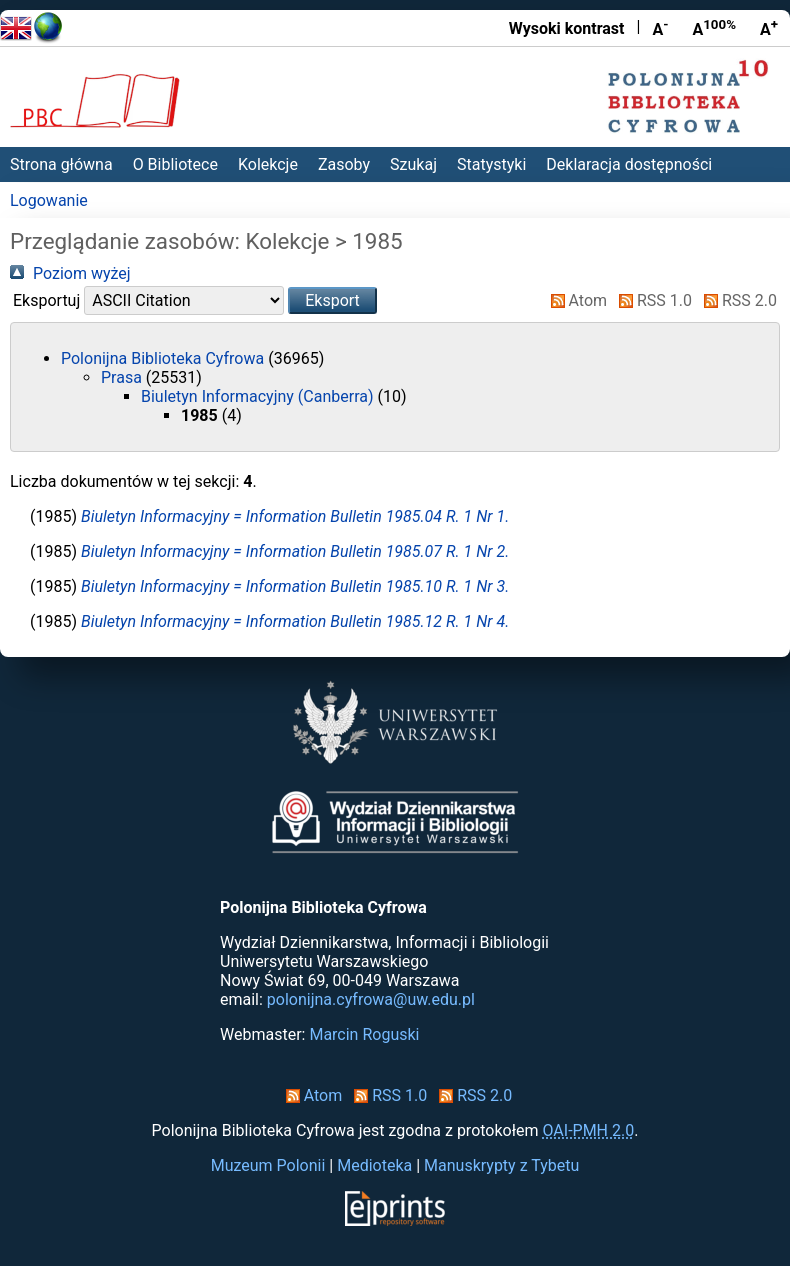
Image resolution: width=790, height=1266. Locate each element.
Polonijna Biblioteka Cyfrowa (164, 358)
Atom (575, 300)
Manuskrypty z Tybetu (501, 1165)
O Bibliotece (175, 164)
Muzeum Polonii (268, 1165)
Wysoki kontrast (567, 28)
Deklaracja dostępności (629, 164)
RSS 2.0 (736, 300)
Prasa (123, 377)
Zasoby (344, 164)
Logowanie (49, 200)
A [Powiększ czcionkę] (769, 28)
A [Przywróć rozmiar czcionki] (714, 28)
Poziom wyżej (70, 273)
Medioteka (374, 1165)
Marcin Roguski (364, 1034)
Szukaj (413, 164)
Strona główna (61, 164)
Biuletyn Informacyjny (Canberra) (259, 396)
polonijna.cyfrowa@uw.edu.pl (371, 999)
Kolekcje (268, 164)
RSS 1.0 (651, 300)
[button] (332, 300)
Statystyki (491, 164)
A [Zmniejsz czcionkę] (660, 28)
